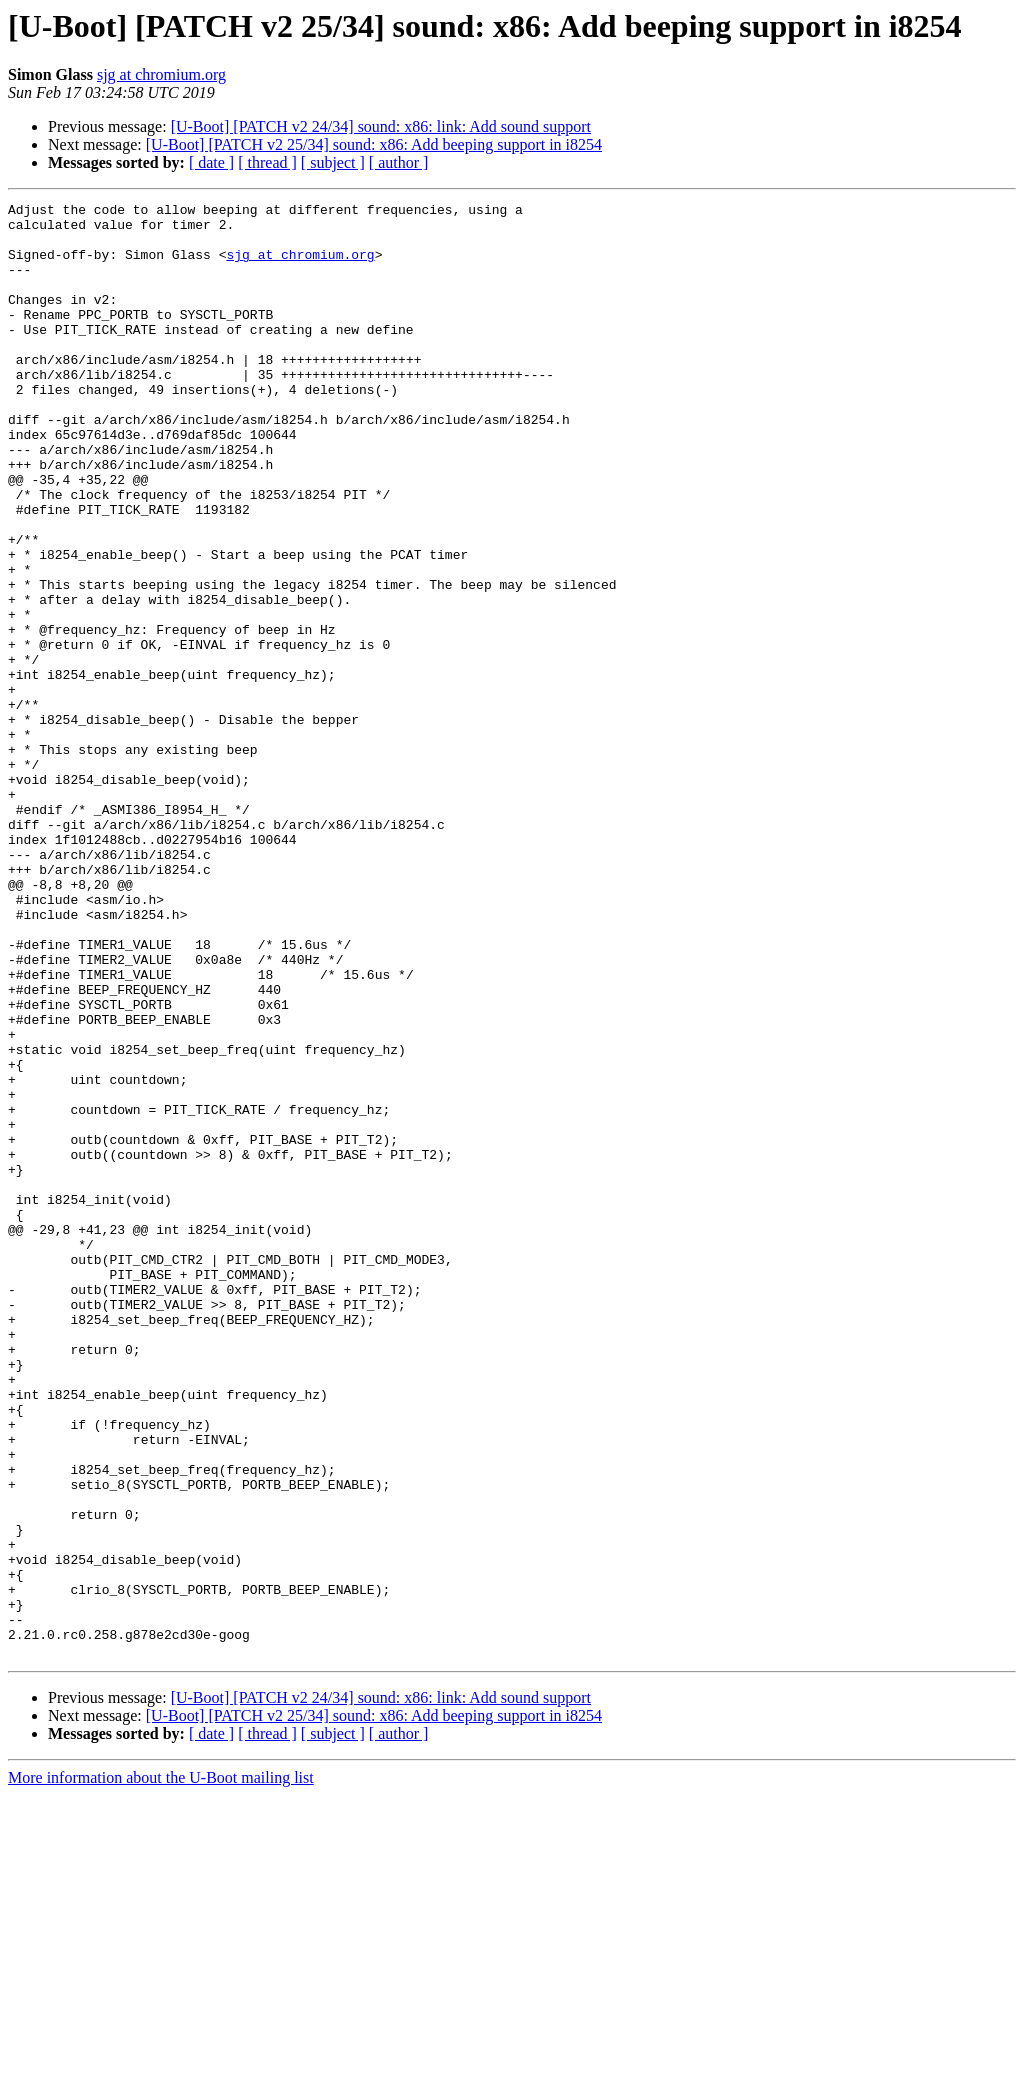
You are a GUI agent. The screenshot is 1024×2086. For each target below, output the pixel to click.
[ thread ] (267, 162)
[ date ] (211, 162)
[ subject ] (333, 162)
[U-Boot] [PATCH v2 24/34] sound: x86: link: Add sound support (381, 126)
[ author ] (399, 162)
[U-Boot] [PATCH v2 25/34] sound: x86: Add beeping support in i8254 (374, 144)
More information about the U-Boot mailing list (161, 2068)
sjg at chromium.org (161, 74)
